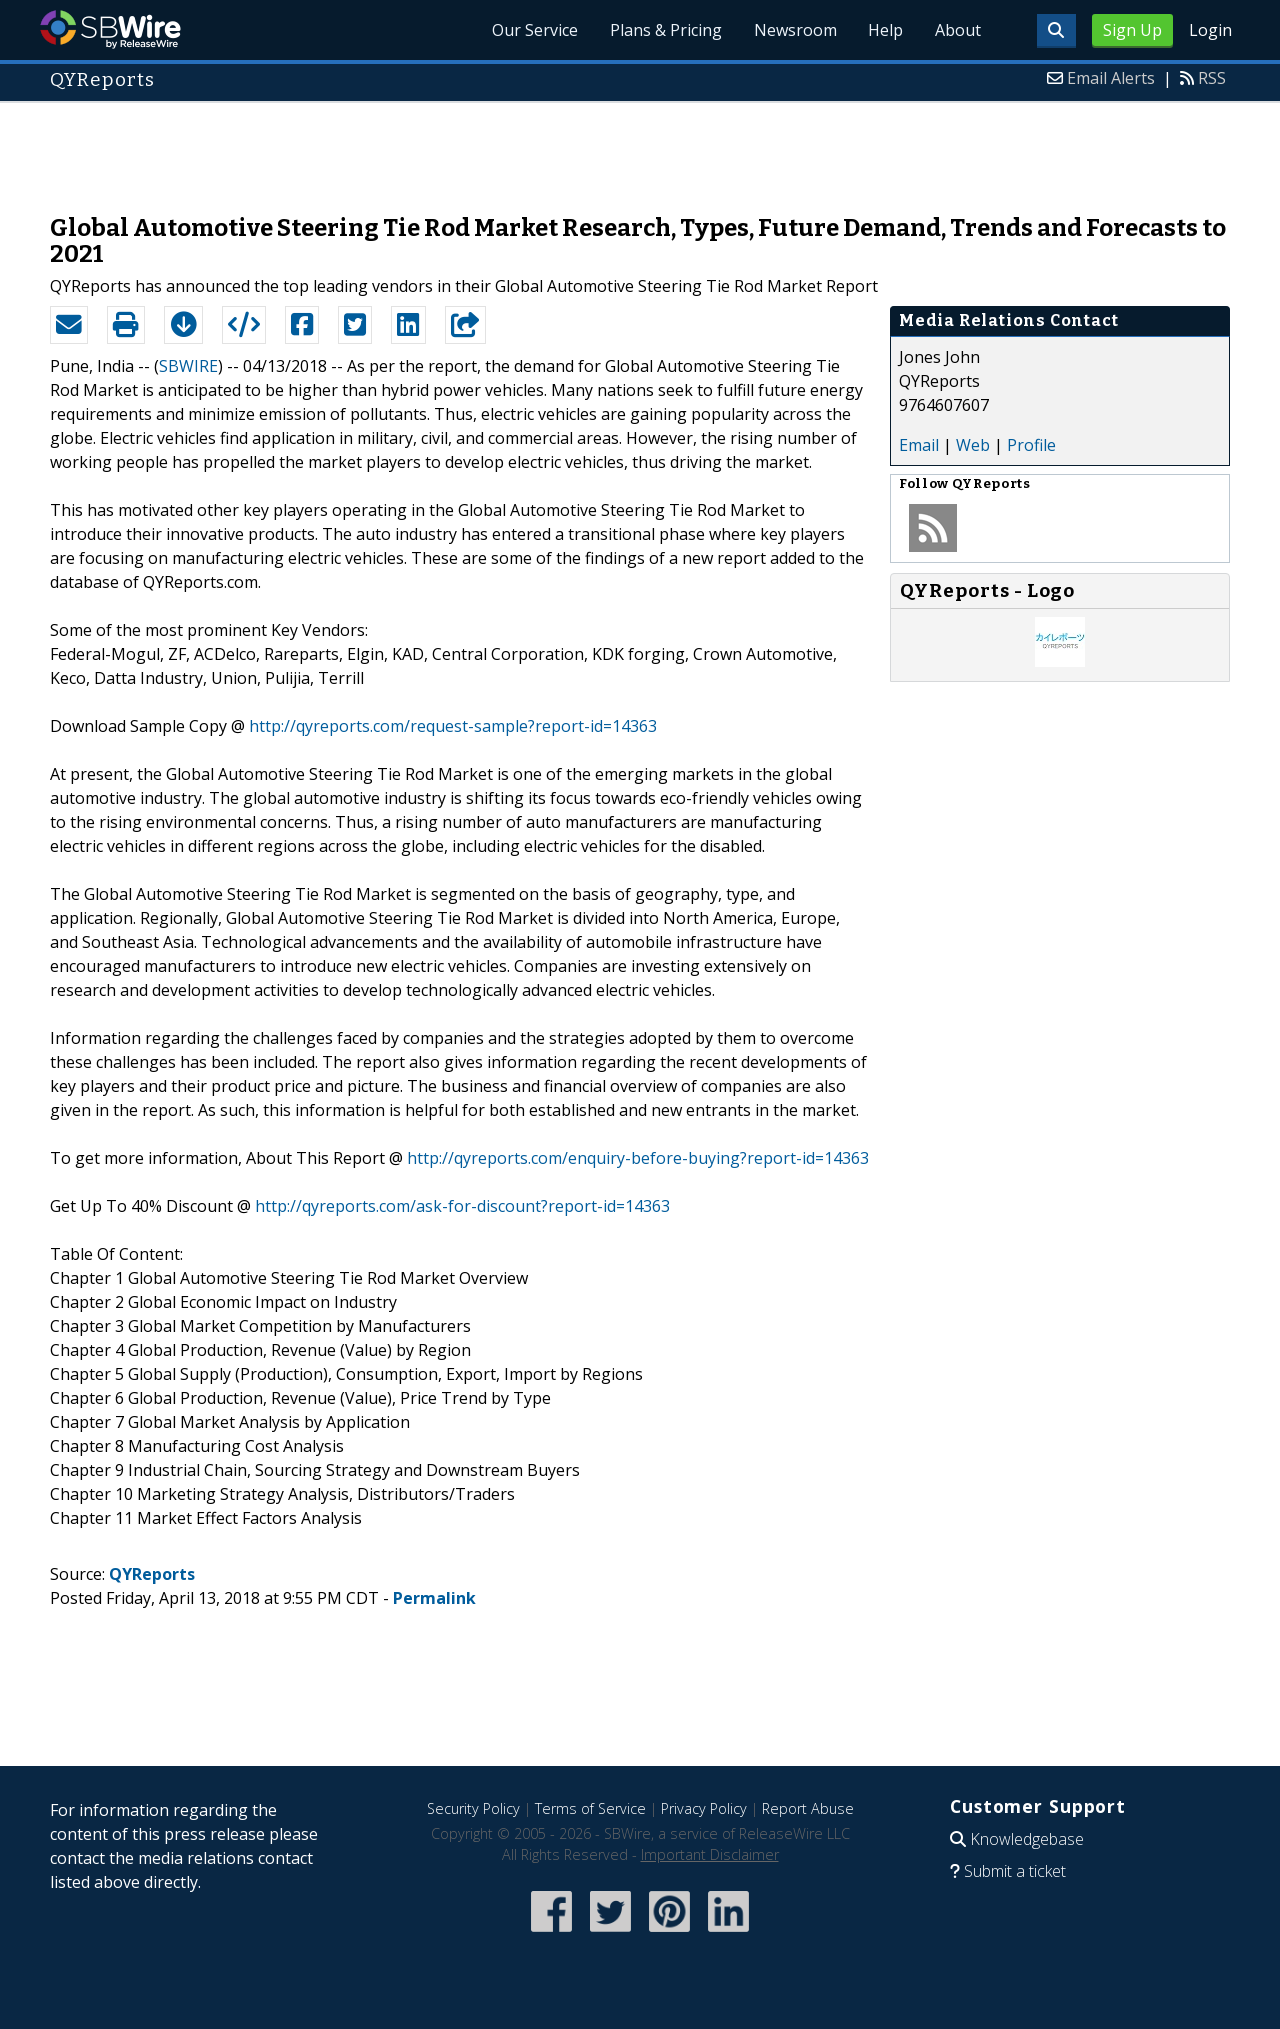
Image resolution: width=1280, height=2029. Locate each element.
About (958, 30)
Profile (1031, 445)
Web (973, 445)
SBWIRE (188, 366)
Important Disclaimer (710, 1854)
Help (885, 30)
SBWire (110, 29)
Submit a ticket (1015, 1871)
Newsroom (794, 30)
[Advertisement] (640, 148)
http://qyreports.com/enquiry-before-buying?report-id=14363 (638, 1158)
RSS (1212, 78)
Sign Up (1132, 30)
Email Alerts (1111, 78)
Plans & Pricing (665, 30)
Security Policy (473, 1808)
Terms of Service (590, 1808)
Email (919, 445)
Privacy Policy (704, 1808)
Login (1210, 30)
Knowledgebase (1027, 1839)
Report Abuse (808, 1808)
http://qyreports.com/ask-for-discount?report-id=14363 (462, 1206)
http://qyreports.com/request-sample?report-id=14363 (453, 726)
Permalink (434, 1598)
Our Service (534, 30)
